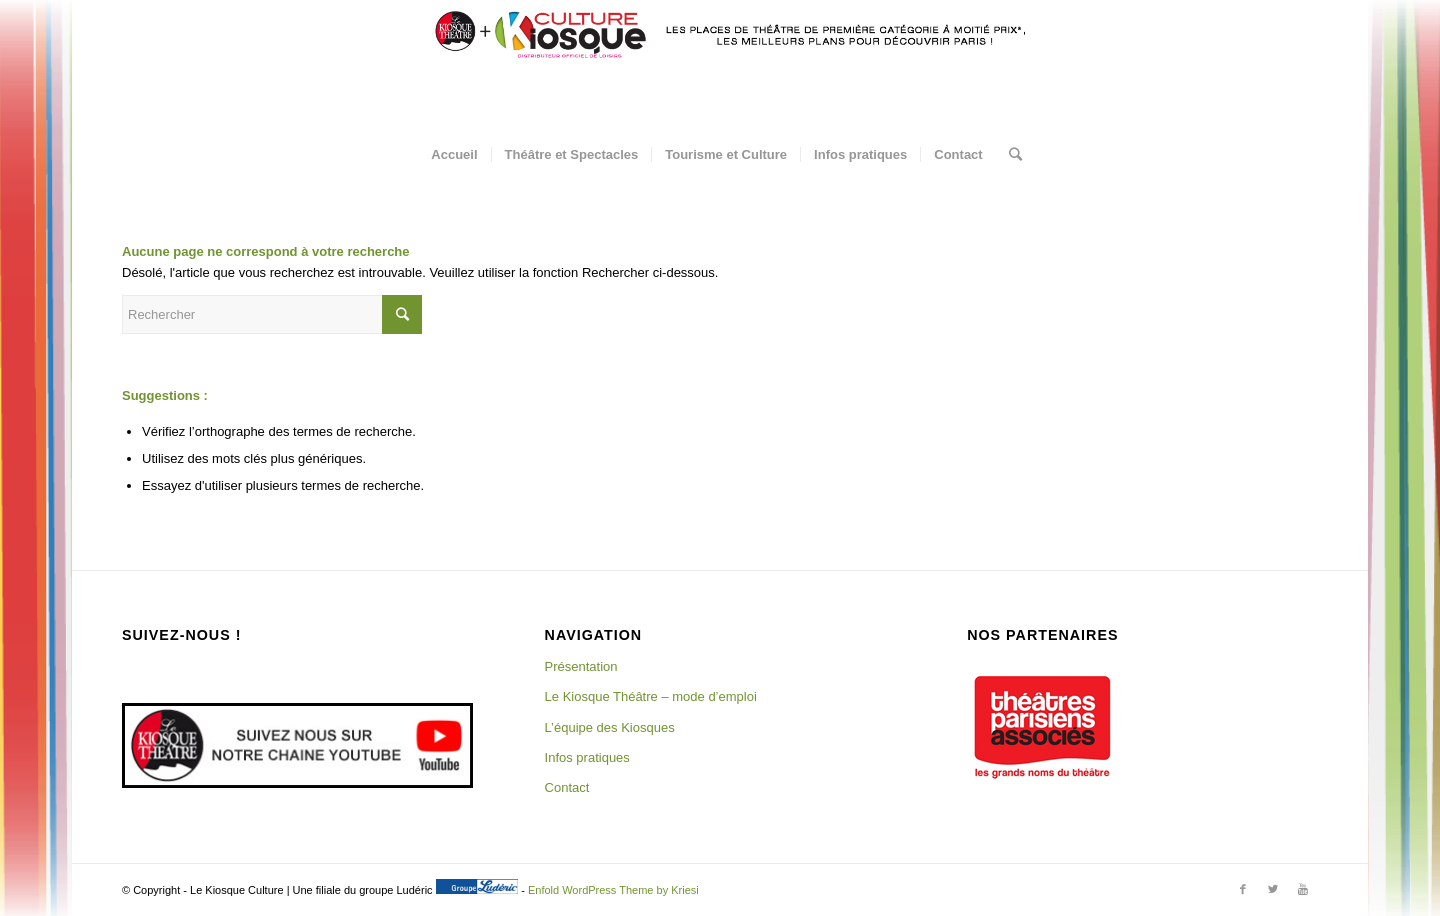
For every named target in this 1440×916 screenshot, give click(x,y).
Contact (567, 787)
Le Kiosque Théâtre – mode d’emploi (651, 696)
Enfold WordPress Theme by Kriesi (613, 890)
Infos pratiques (587, 757)
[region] (1042, 727)
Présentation (581, 666)
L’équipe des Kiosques (610, 727)
